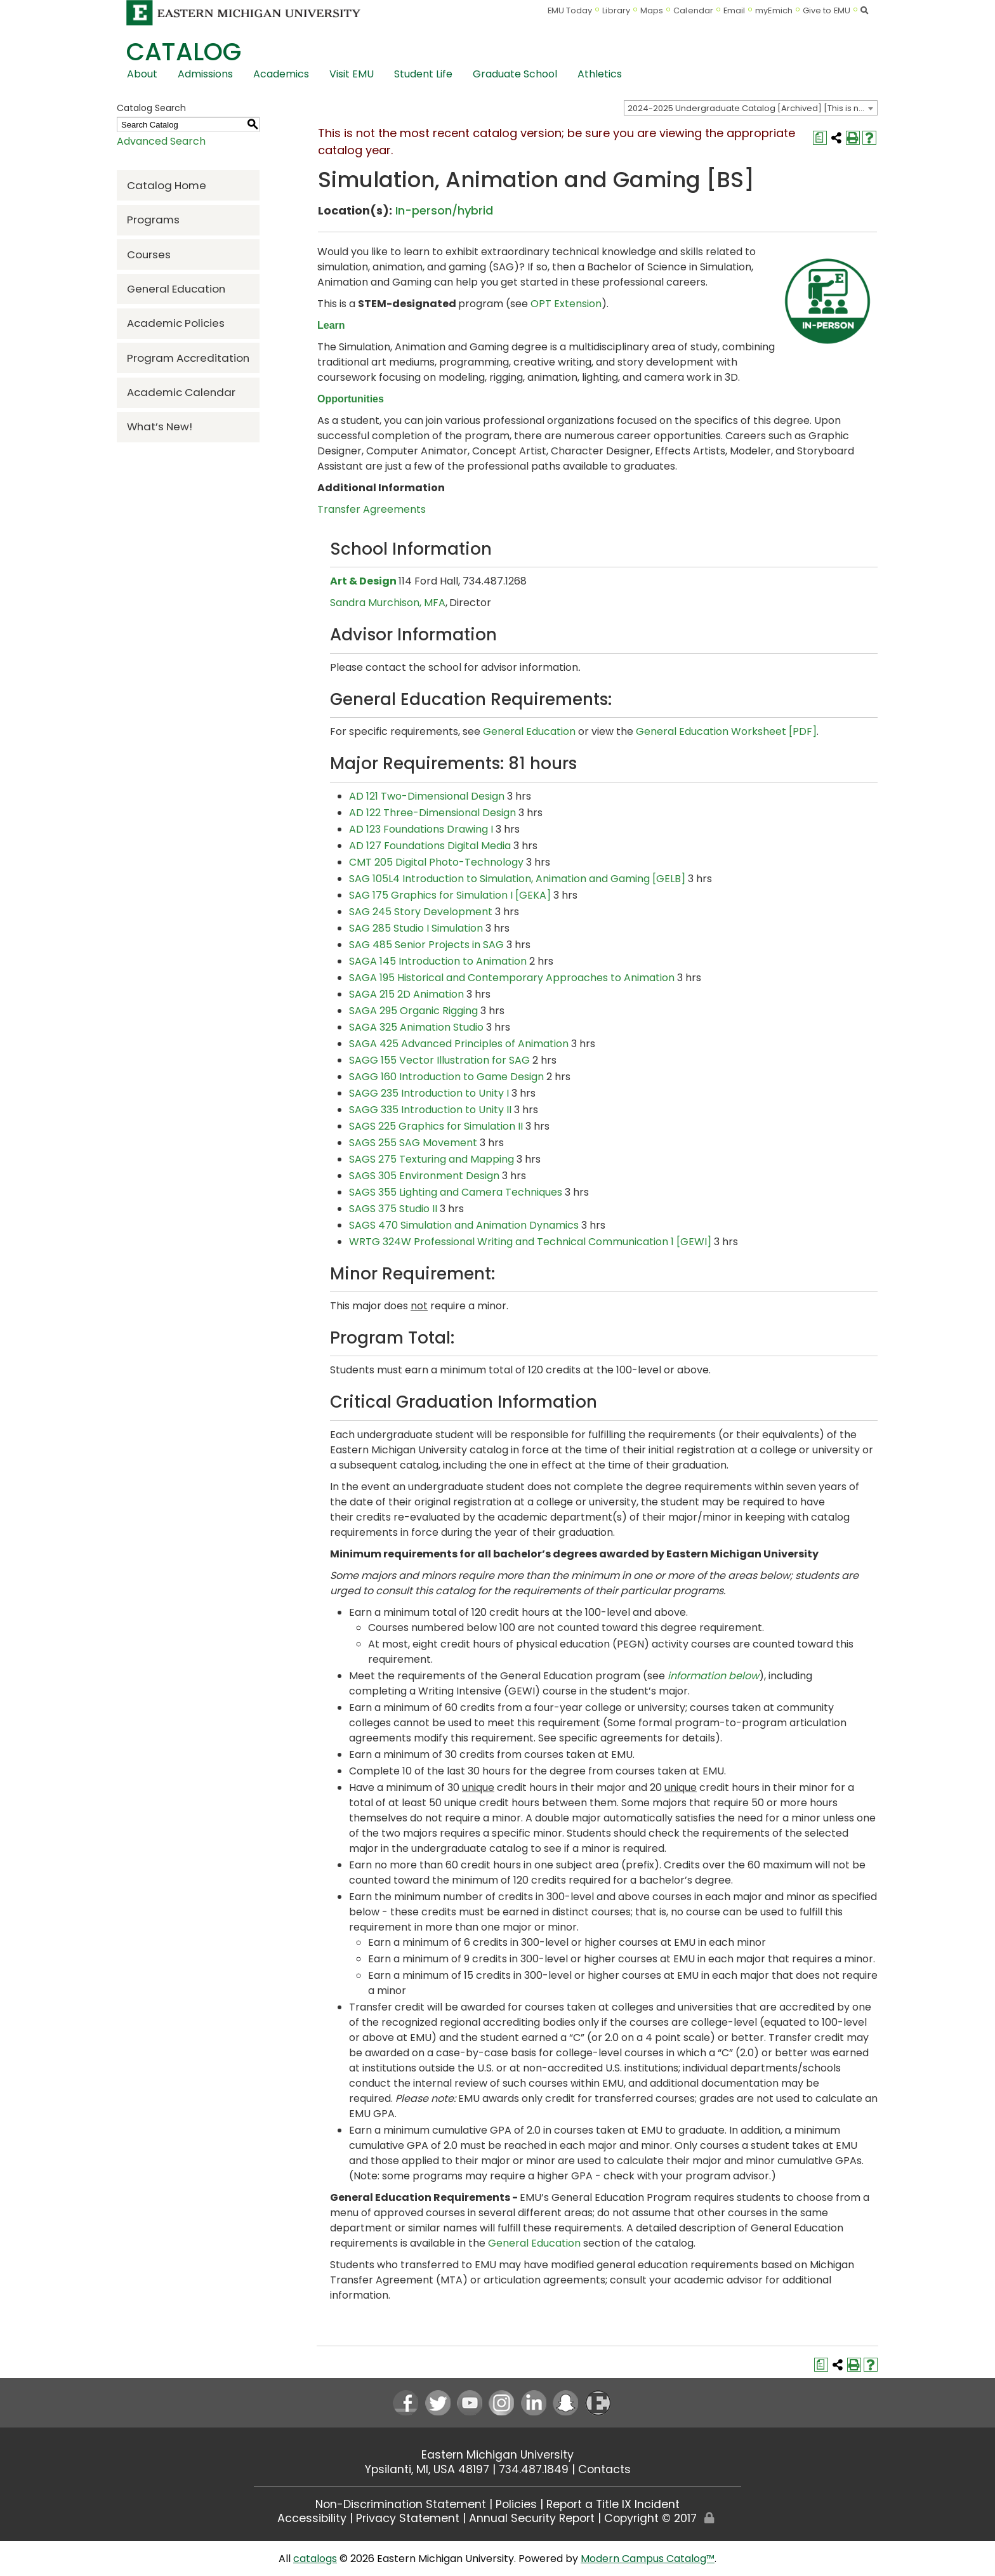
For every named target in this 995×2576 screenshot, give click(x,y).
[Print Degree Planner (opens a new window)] (820, 138)
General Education (176, 288)
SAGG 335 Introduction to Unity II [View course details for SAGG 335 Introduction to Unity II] (430, 1109)
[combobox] (751, 108)
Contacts (604, 2469)
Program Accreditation (188, 358)
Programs (153, 219)
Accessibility (311, 2518)
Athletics (599, 74)
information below (713, 1675)
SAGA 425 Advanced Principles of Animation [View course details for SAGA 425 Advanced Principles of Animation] (459, 1043)
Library (616, 10)
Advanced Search (161, 141)
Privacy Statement (407, 2518)
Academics (281, 74)
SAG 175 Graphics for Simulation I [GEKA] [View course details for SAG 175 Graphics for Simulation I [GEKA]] (450, 895)
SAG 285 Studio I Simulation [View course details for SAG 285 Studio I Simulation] (416, 928)
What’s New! (159, 426)
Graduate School (515, 74)
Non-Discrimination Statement (400, 2504)
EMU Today (570, 10)
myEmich (774, 10)
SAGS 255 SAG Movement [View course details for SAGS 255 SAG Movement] (413, 1142)
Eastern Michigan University (497, 2454)
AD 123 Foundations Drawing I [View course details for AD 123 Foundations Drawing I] (421, 829)
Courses (149, 254)
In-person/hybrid (444, 210)
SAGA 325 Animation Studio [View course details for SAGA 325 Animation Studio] (416, 1027)
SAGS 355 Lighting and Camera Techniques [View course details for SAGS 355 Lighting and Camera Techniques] (455, 1192)
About (142, 74)
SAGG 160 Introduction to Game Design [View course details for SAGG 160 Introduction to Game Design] (446, 1076)
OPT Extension (566, 303)
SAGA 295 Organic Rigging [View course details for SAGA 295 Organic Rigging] (413, 1010)
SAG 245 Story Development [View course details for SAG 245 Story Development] (420, 911)
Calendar (693, 10)
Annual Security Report (532, 2518)
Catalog (183, 52)
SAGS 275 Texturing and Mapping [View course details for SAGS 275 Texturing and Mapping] (431, 1159)
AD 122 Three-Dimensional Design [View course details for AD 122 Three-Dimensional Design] (432, 812)
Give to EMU (826, 10)
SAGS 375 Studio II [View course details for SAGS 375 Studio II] (393, 1208)
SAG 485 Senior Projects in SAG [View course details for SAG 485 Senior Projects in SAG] (426, 944)
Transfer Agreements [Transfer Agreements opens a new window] (371, 509)
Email (734, 10)
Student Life (423, 74)
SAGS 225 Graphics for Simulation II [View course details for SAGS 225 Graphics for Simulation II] (436, 1126)
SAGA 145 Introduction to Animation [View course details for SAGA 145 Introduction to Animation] (438, 961)
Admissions (205, 74)
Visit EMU (351, 74)
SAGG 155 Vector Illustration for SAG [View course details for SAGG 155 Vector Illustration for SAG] (439, 1060)
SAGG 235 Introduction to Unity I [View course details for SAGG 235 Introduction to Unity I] (429, 1093)
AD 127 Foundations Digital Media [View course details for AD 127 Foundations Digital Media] (430, 845)
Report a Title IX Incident (613, 2504)
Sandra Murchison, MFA (387, 602)
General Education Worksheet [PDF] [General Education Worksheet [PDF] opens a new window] (726, 731)
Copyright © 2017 (650, 2518)
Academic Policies (176, 323)
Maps (651, 10)
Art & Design (363, 581)
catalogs (315, 2558)
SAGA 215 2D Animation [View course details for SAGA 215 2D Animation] (406, 994)
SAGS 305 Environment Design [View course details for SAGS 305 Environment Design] (424, 1175)
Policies (516, 2504)
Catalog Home (166, 185)
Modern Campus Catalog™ (648, 2558)
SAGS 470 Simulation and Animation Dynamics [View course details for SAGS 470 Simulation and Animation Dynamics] (464, 1225)
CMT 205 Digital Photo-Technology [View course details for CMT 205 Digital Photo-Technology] (436, 862)
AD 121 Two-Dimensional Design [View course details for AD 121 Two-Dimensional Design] (426, 796)
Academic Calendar (181, 392)
